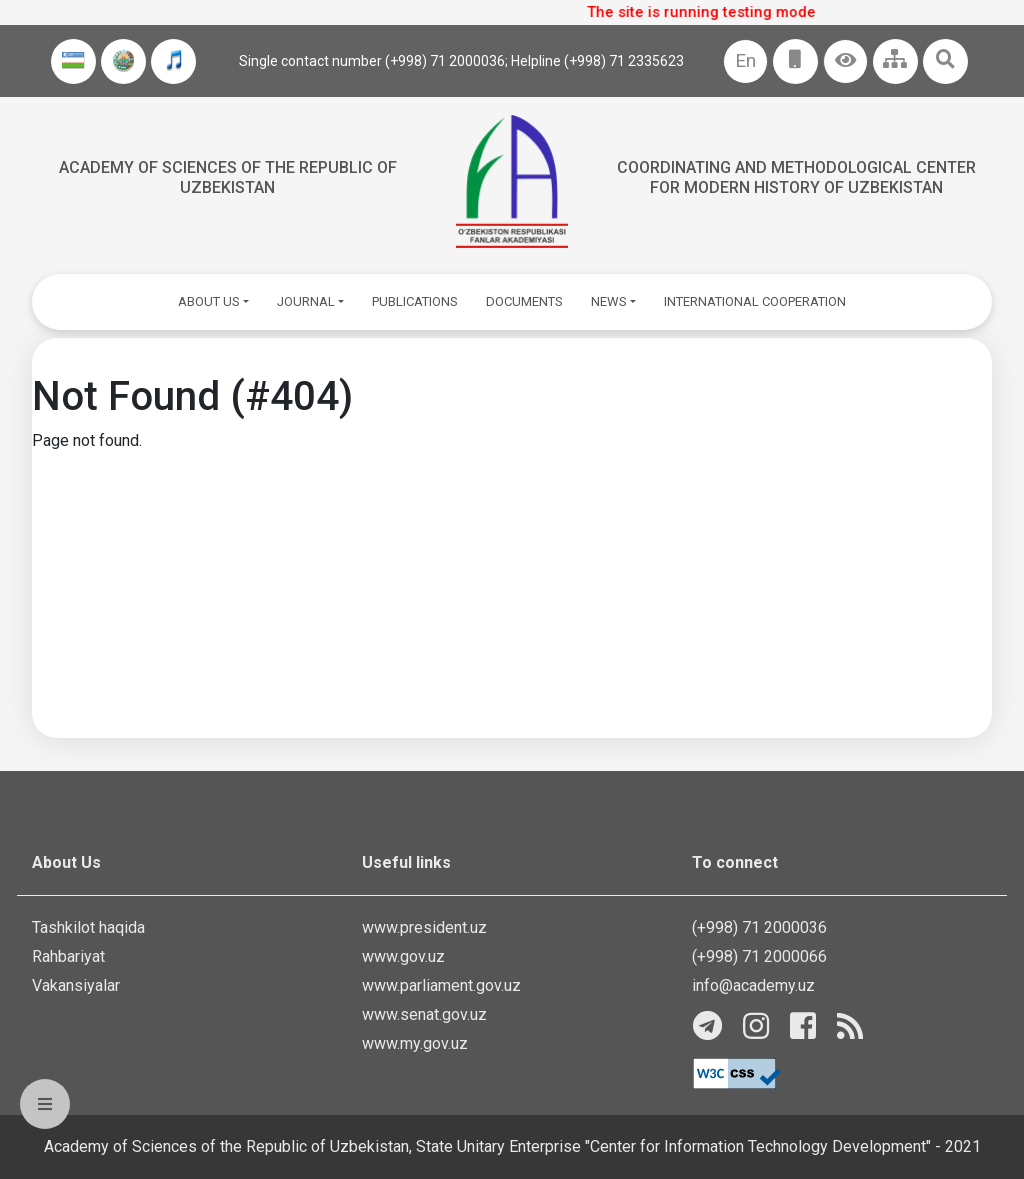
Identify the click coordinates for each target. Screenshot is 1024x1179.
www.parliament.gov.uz (441, 985)
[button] (845, 61)
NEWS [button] (609, 301)
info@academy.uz (753, 985)
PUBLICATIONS (415, 301)
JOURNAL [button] (306, 301)
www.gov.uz (403, 956)
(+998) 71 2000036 (759, 927)
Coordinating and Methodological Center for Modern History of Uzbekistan (796, 177)
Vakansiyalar (76, 985)
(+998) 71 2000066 (759, 956)
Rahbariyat (68, 956)
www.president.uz (424, 927)
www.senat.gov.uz (424, 1014)
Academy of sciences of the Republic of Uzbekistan (228, 177)
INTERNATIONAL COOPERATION (755, 301)
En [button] (745, 60)
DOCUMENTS (524, 301)
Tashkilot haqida (88, 927)
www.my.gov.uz (415, 1043)
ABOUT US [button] (209, 301)
